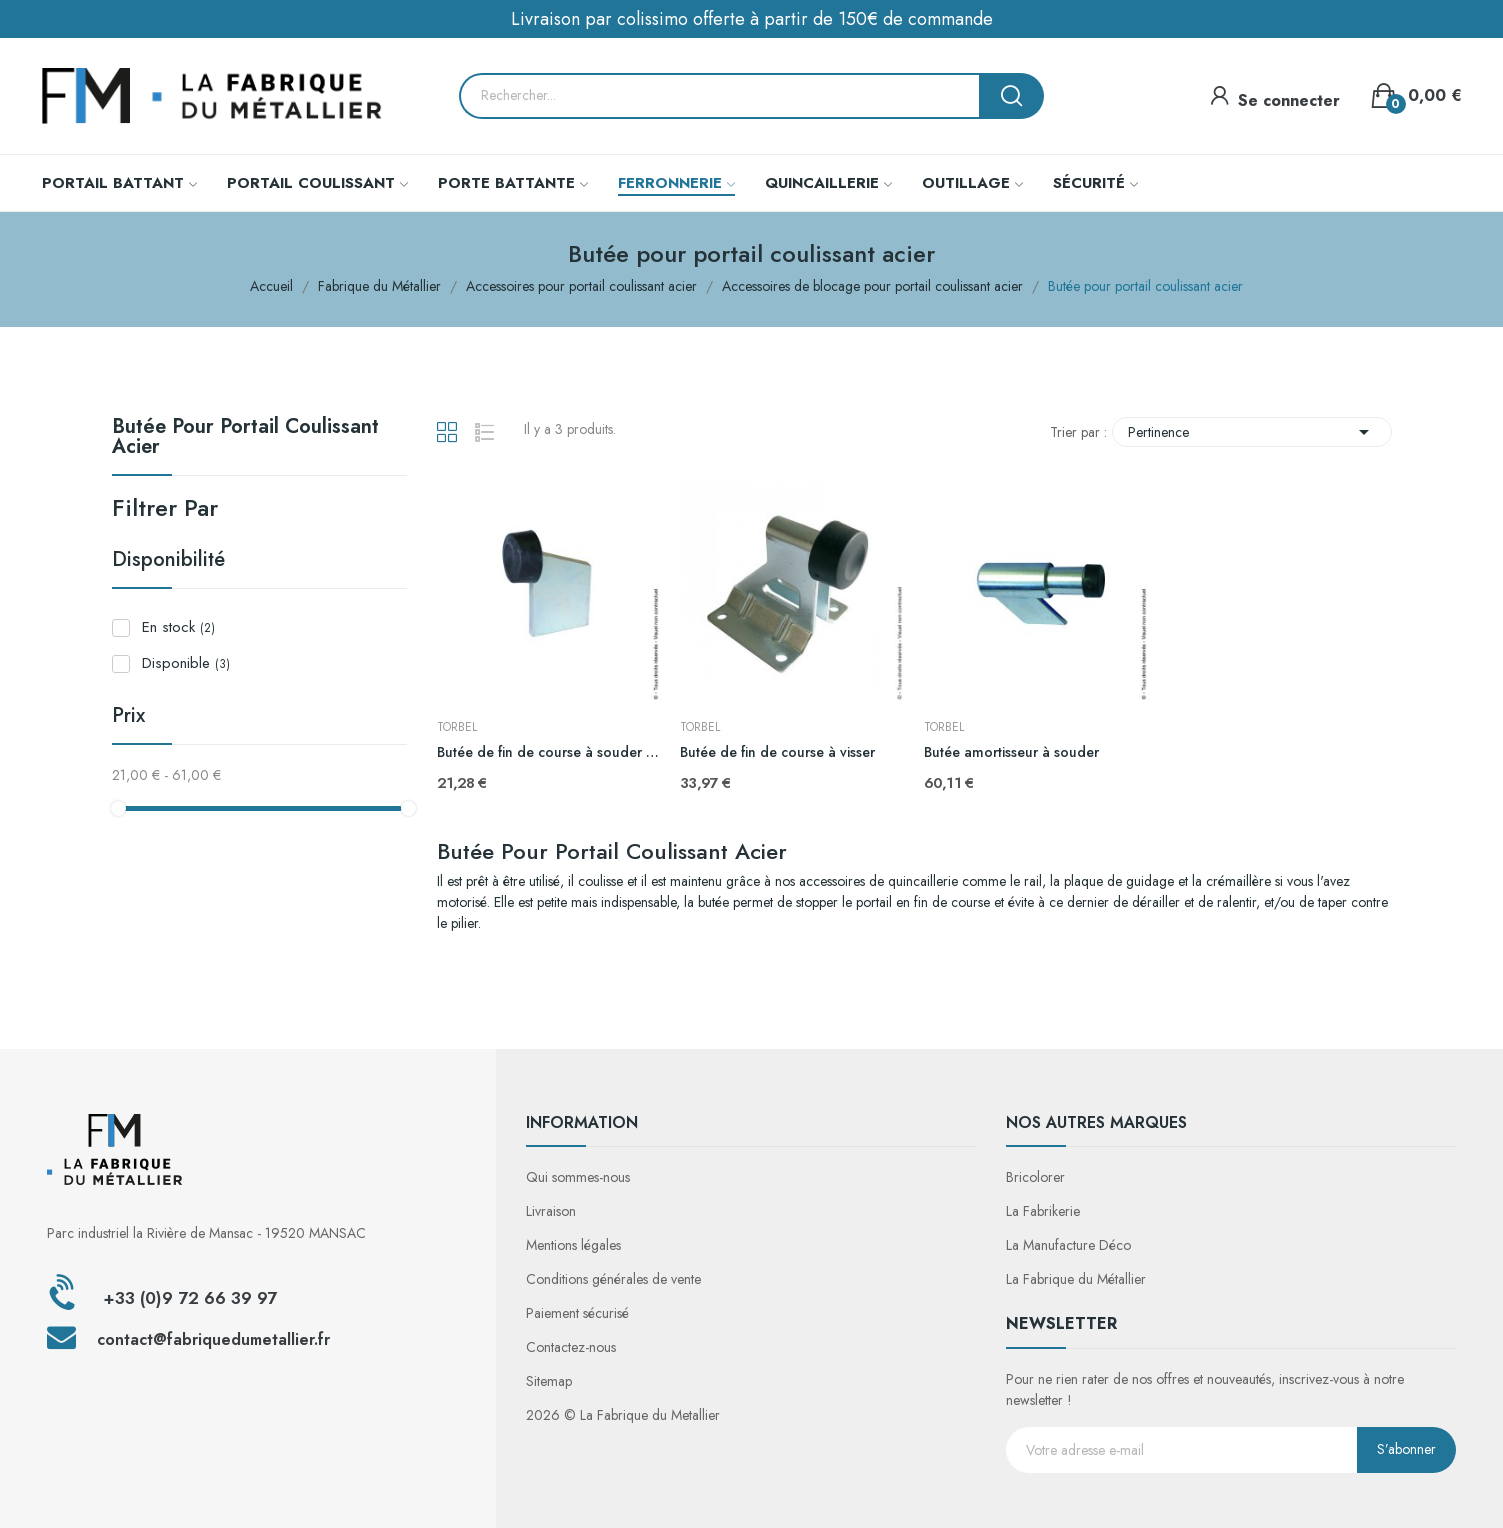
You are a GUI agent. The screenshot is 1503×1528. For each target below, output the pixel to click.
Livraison (551, 1211)
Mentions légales (573, 1245)
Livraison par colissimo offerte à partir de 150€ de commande (752, 19)
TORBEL (457, 727)
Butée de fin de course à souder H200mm (549, 752)
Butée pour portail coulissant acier (245, 439)
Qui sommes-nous (578, 1177)
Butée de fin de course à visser (777, 752)
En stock (178, 627)
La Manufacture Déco (1068, 1245)
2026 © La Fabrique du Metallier (623, 1415)
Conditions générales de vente (613, 1279)
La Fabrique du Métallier (1076, 1279)
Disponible (186, 663)
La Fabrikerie (1043, 1211)
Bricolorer (1035, 1177)
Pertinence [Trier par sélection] (1252, 432)
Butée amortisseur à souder (1011, 752)
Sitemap (549, 1381)
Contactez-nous (571, 1347)
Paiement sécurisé (577, 1313)
